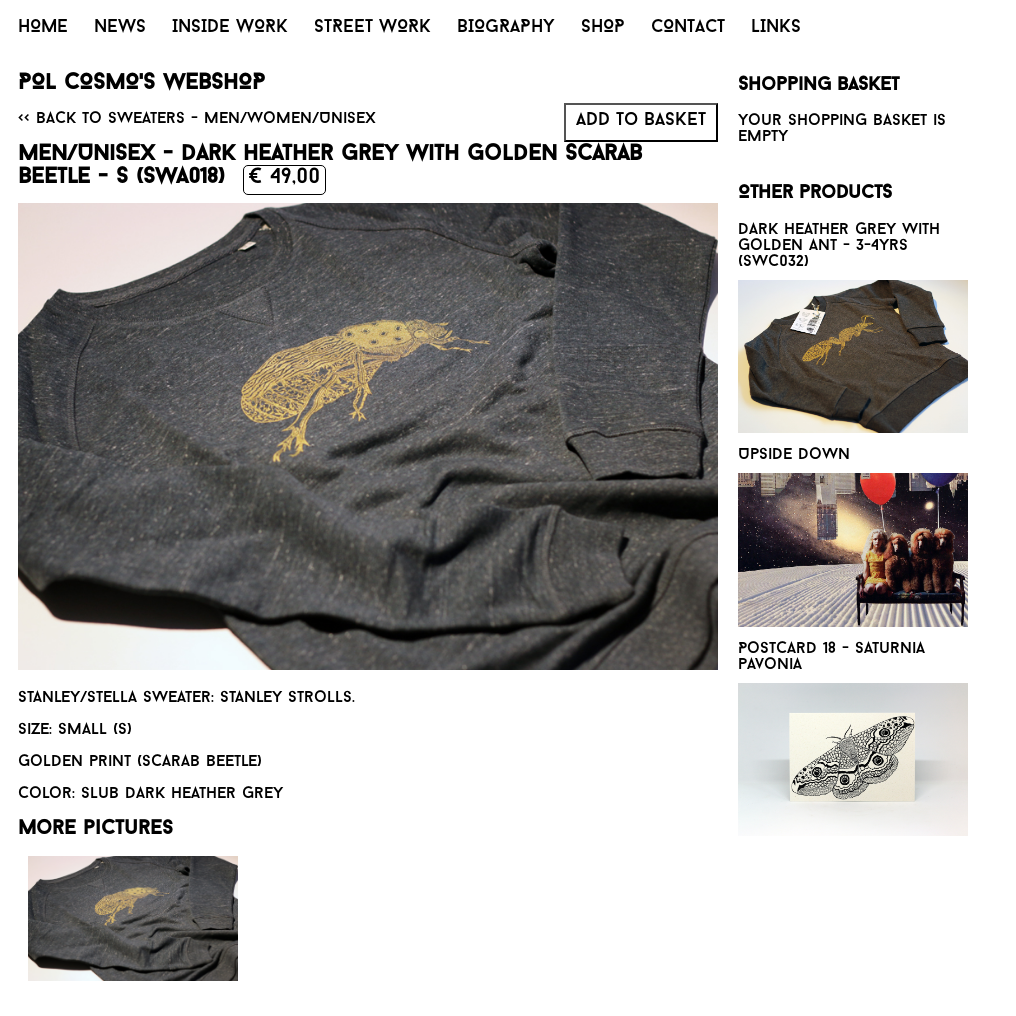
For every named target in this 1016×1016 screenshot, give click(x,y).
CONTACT (688, 27)
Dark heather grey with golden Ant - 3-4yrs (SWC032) (839, 246)
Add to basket (641, 120)
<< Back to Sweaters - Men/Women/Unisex (197, 119)
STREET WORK (372, 27)
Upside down (794, 455)
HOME (43, 27)
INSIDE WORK (230, 27)
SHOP (603, 27)
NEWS (120, 27)
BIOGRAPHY (506, 27)
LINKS (776, 27)
